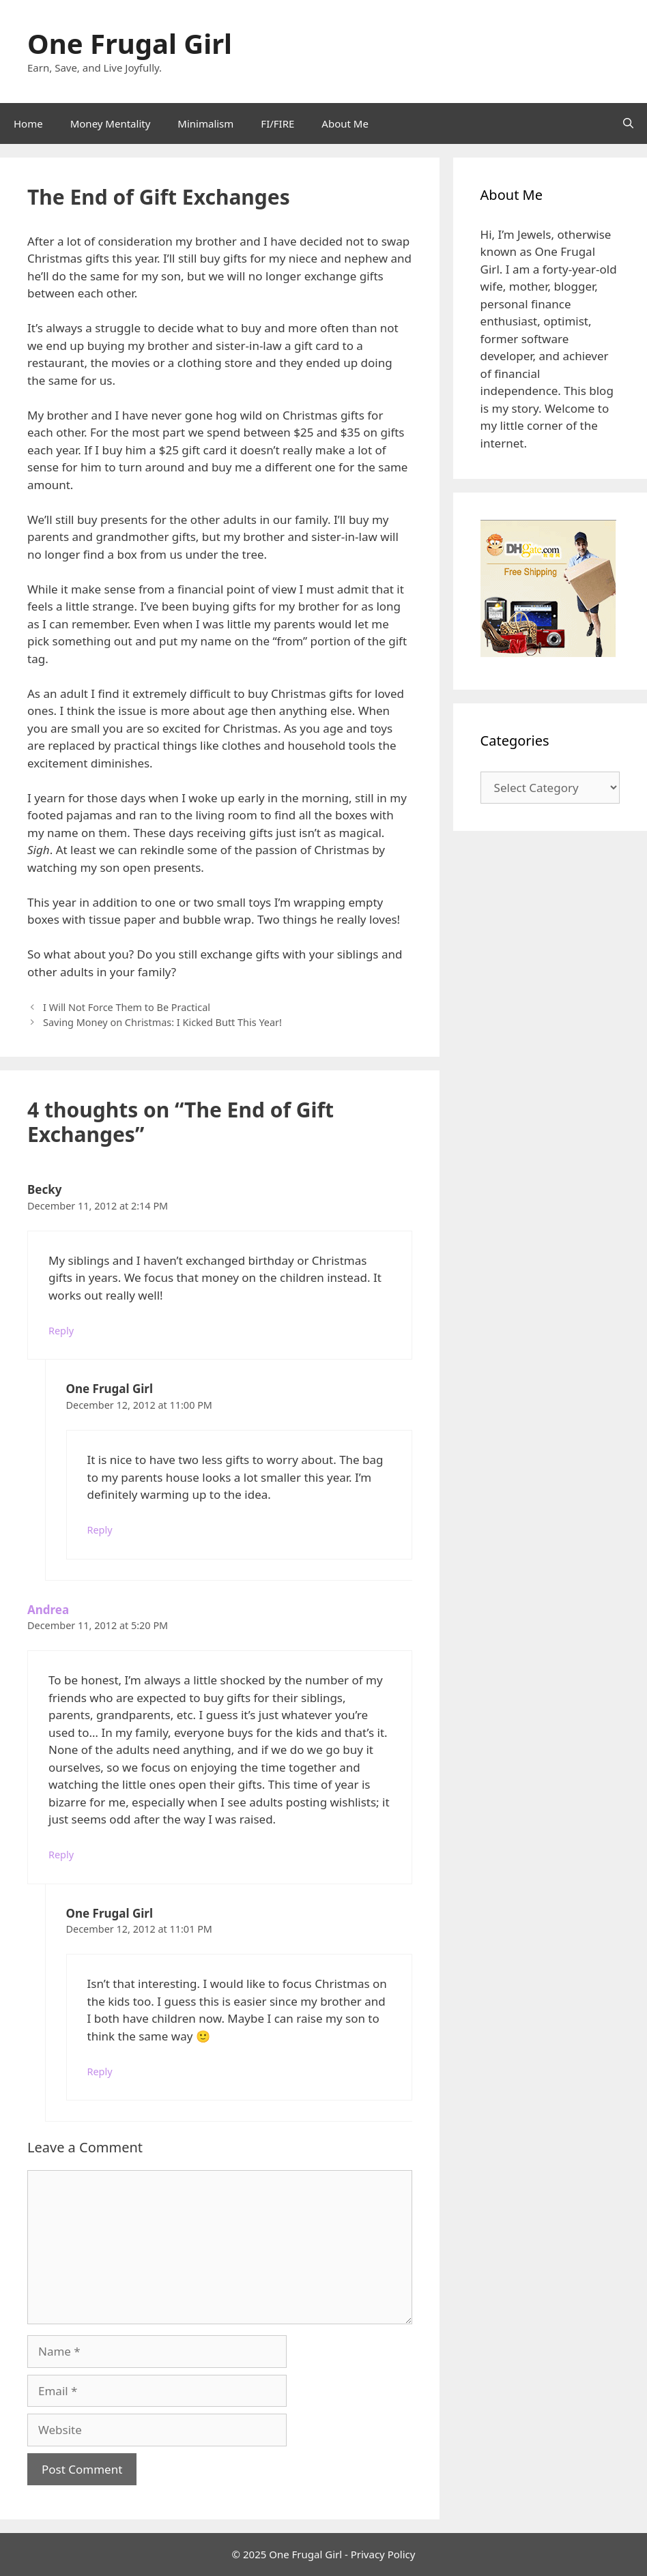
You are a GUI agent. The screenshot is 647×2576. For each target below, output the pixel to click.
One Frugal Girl (129, 43)
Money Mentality (110, 123)
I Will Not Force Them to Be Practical (126, 1007)
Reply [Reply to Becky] (61, 1330)
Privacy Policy (383, 2554)
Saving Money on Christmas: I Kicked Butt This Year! (162, 1022)
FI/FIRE (277, 123)
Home (28, 123)
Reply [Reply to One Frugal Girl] (100, 1529)
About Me (345, 123)
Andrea (48, 1610)
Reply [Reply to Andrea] (61, 1854)
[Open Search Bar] (628, 123)
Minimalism (205, 123)
